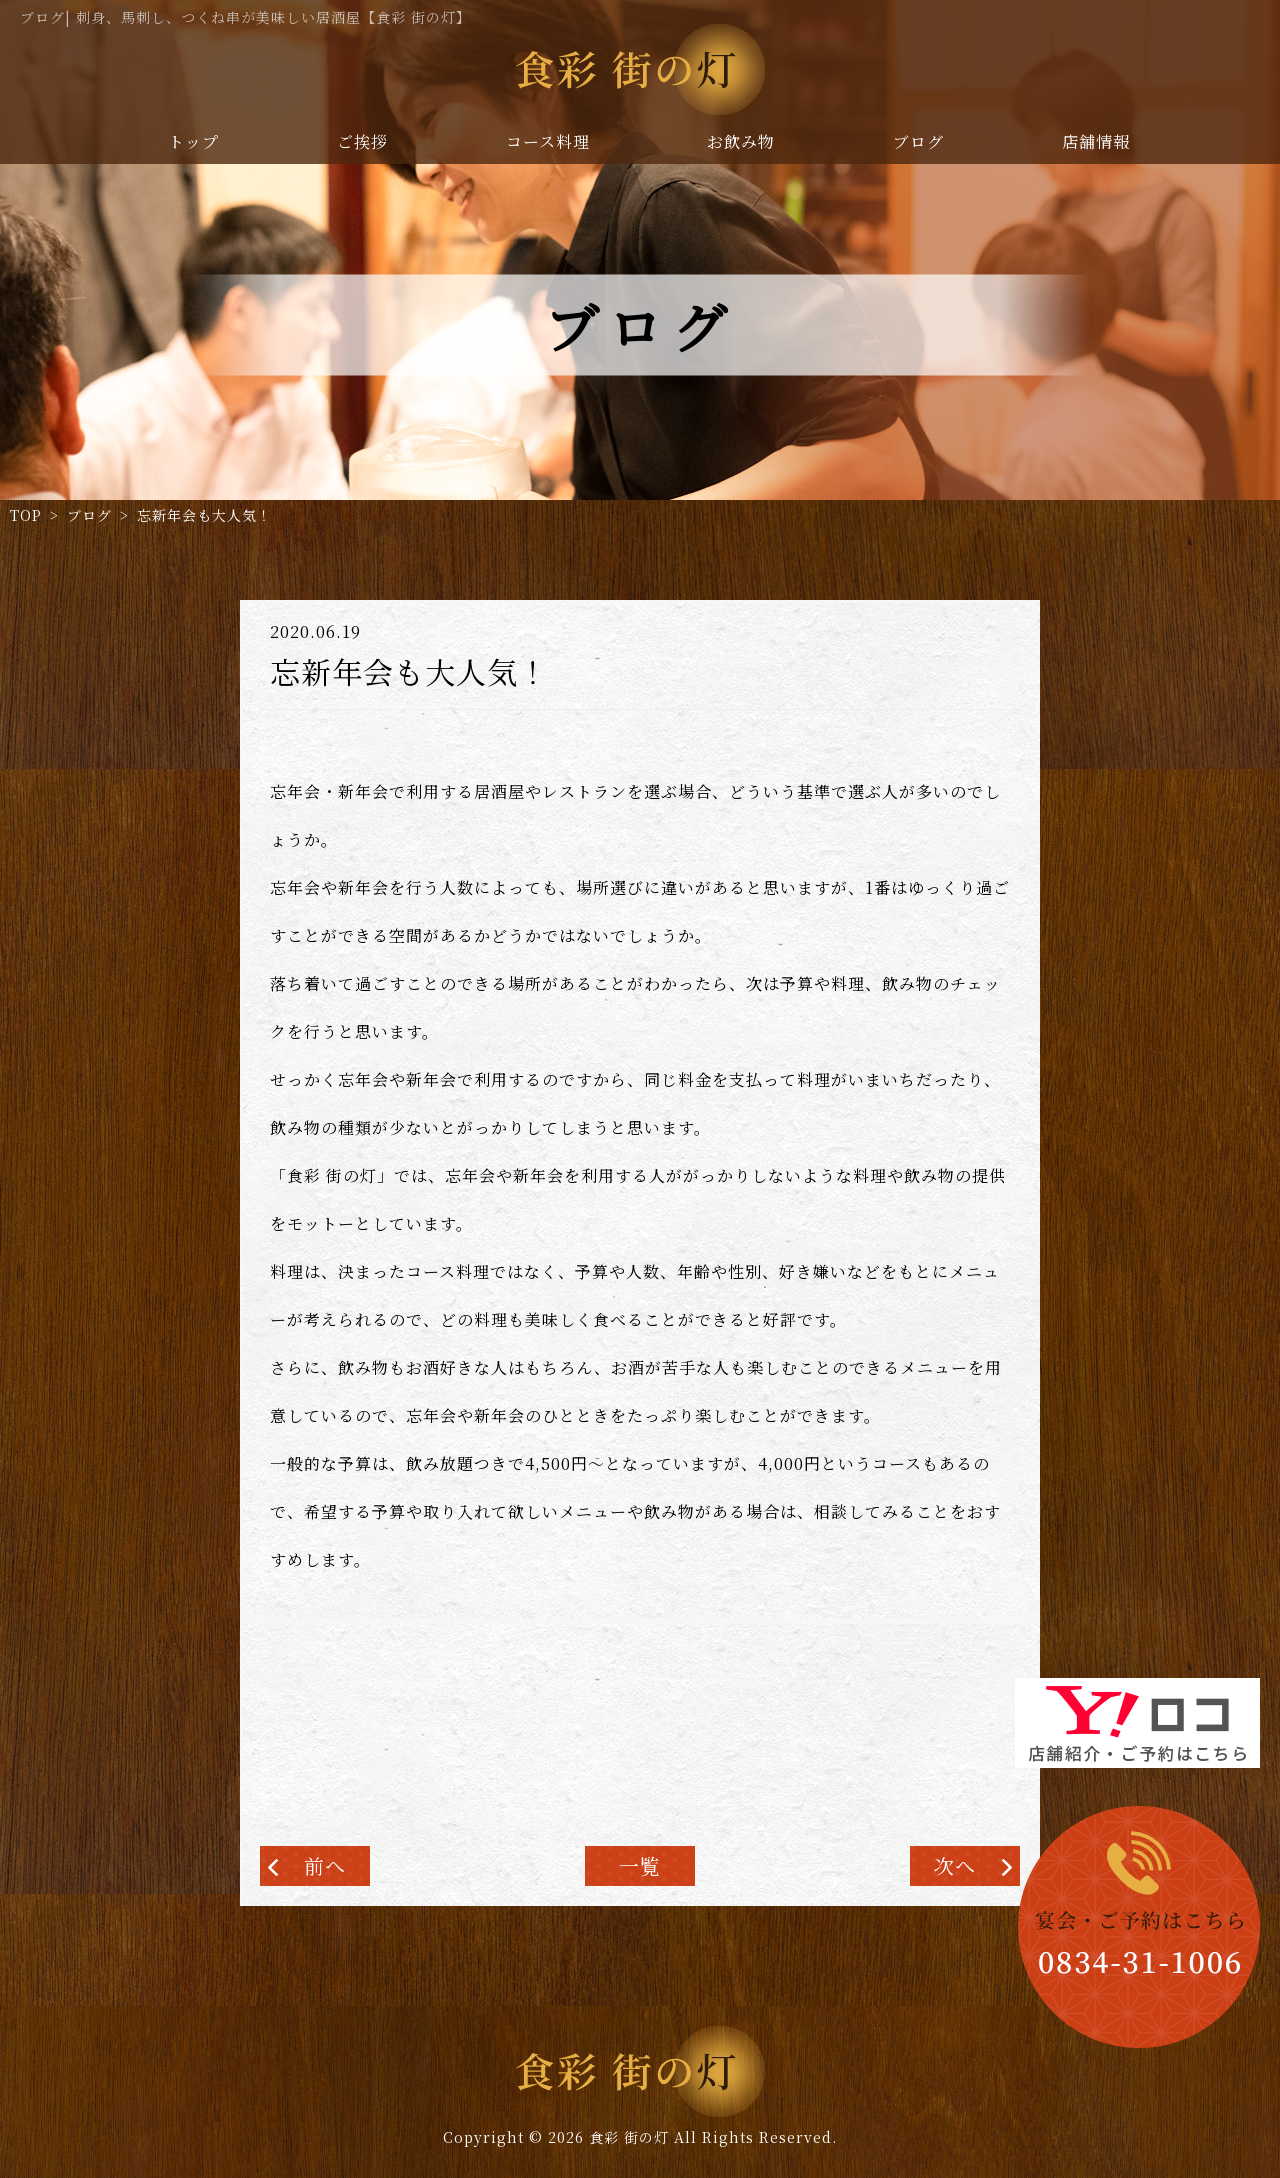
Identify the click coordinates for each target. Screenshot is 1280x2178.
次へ (955, 1865)
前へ (325, 1865)
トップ (193, 141)
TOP (26, 515)
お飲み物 (741, 141)
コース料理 (548, 141)
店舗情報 (1096, 141)
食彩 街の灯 (629, 2137)
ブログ (918, 141)
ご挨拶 (362, 141)
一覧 (640, 1865)
